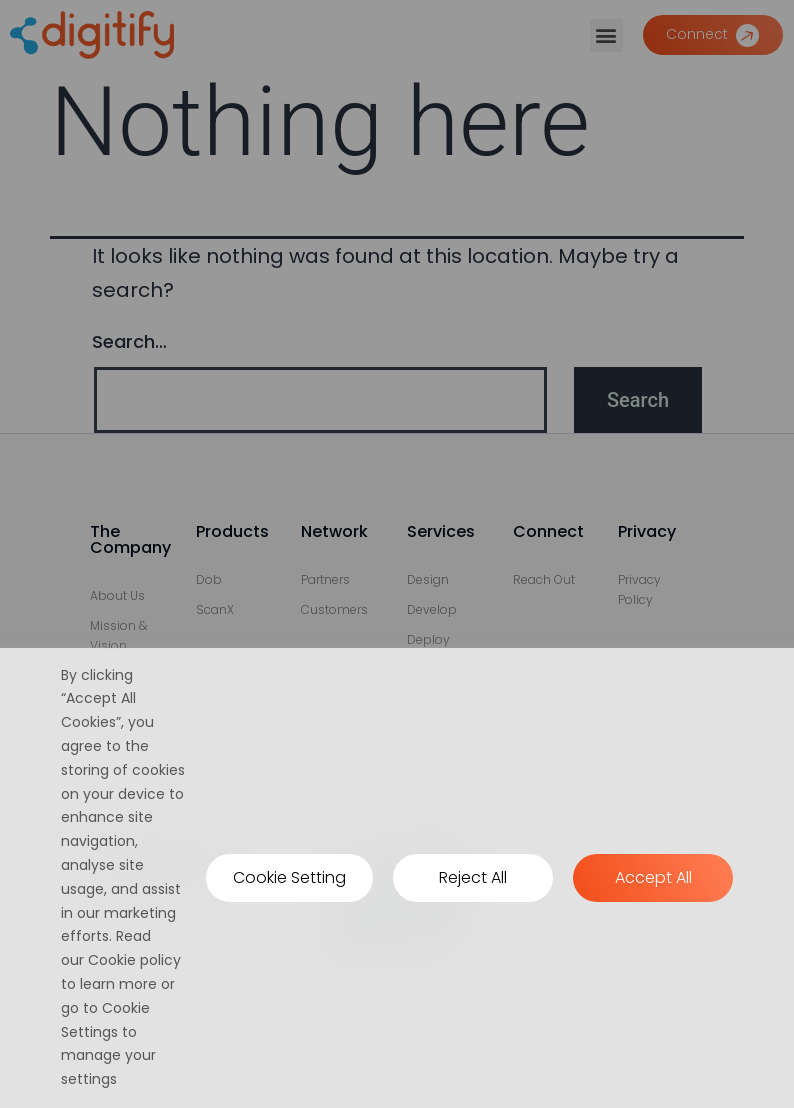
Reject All (473, 877)
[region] (397, 878)
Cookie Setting (289, 877)
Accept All (653, 877)
